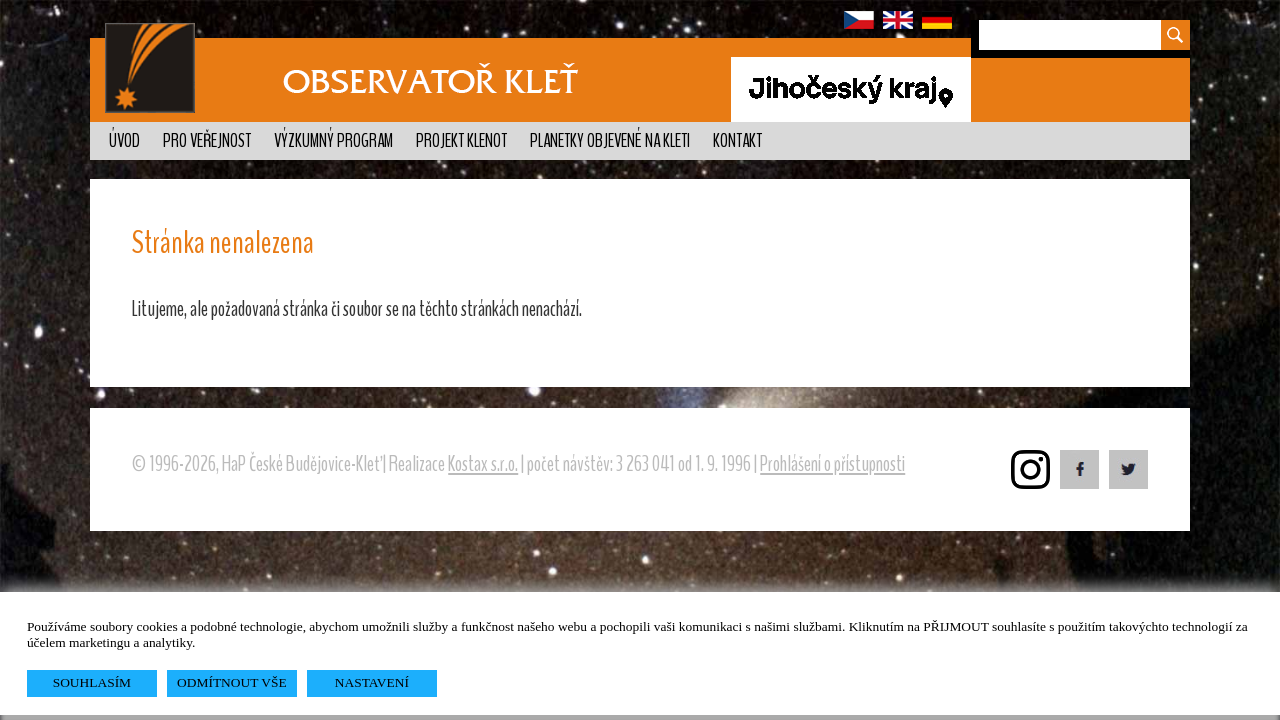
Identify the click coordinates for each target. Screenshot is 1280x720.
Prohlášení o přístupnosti (832, 464)
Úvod (124, 141)
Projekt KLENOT (461, 141)
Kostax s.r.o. (483, 464)
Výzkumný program (333, 141)
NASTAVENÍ (372, 682)
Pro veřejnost (207, 141)
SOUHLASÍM (92, 682)
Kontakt (737, 141)
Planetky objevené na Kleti (610, 141)
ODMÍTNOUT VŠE (232, 682)
